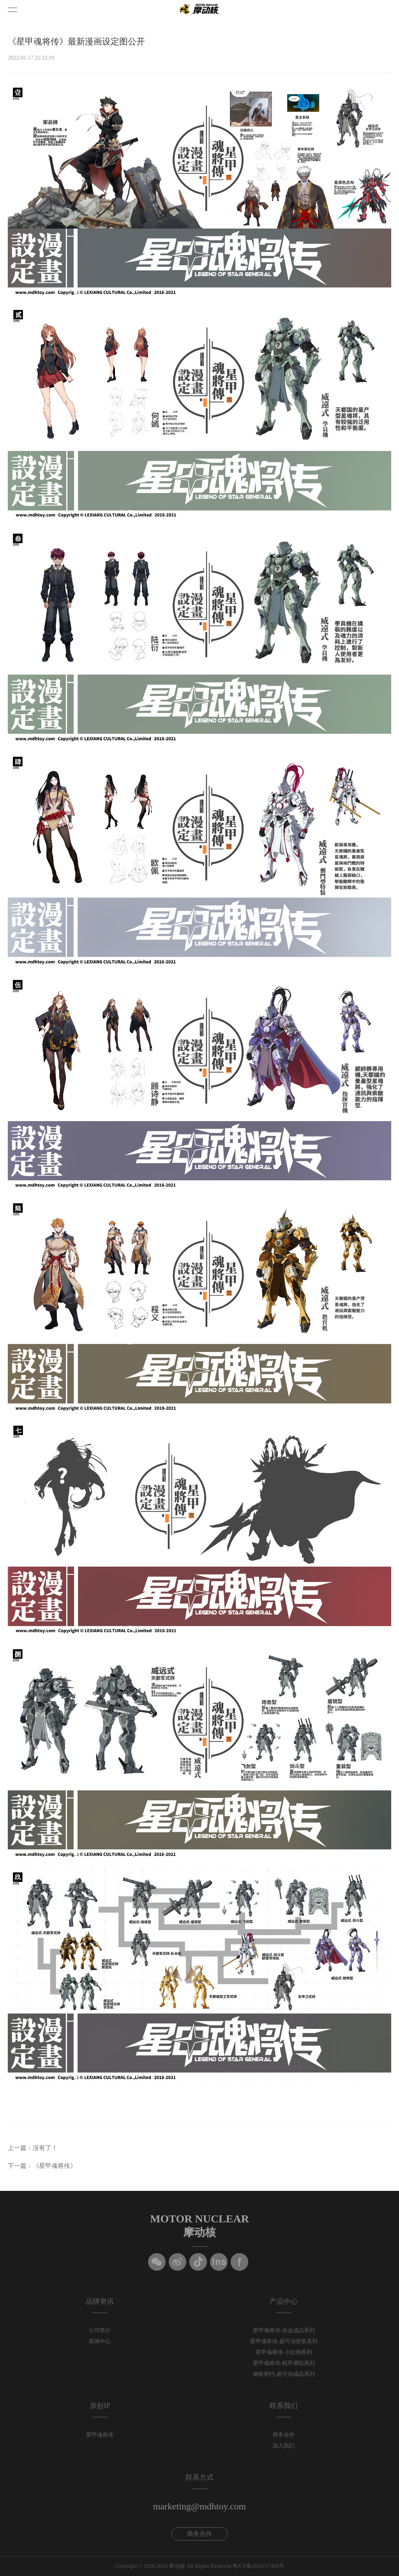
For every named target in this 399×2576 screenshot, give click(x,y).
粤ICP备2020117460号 (258, 2566)
